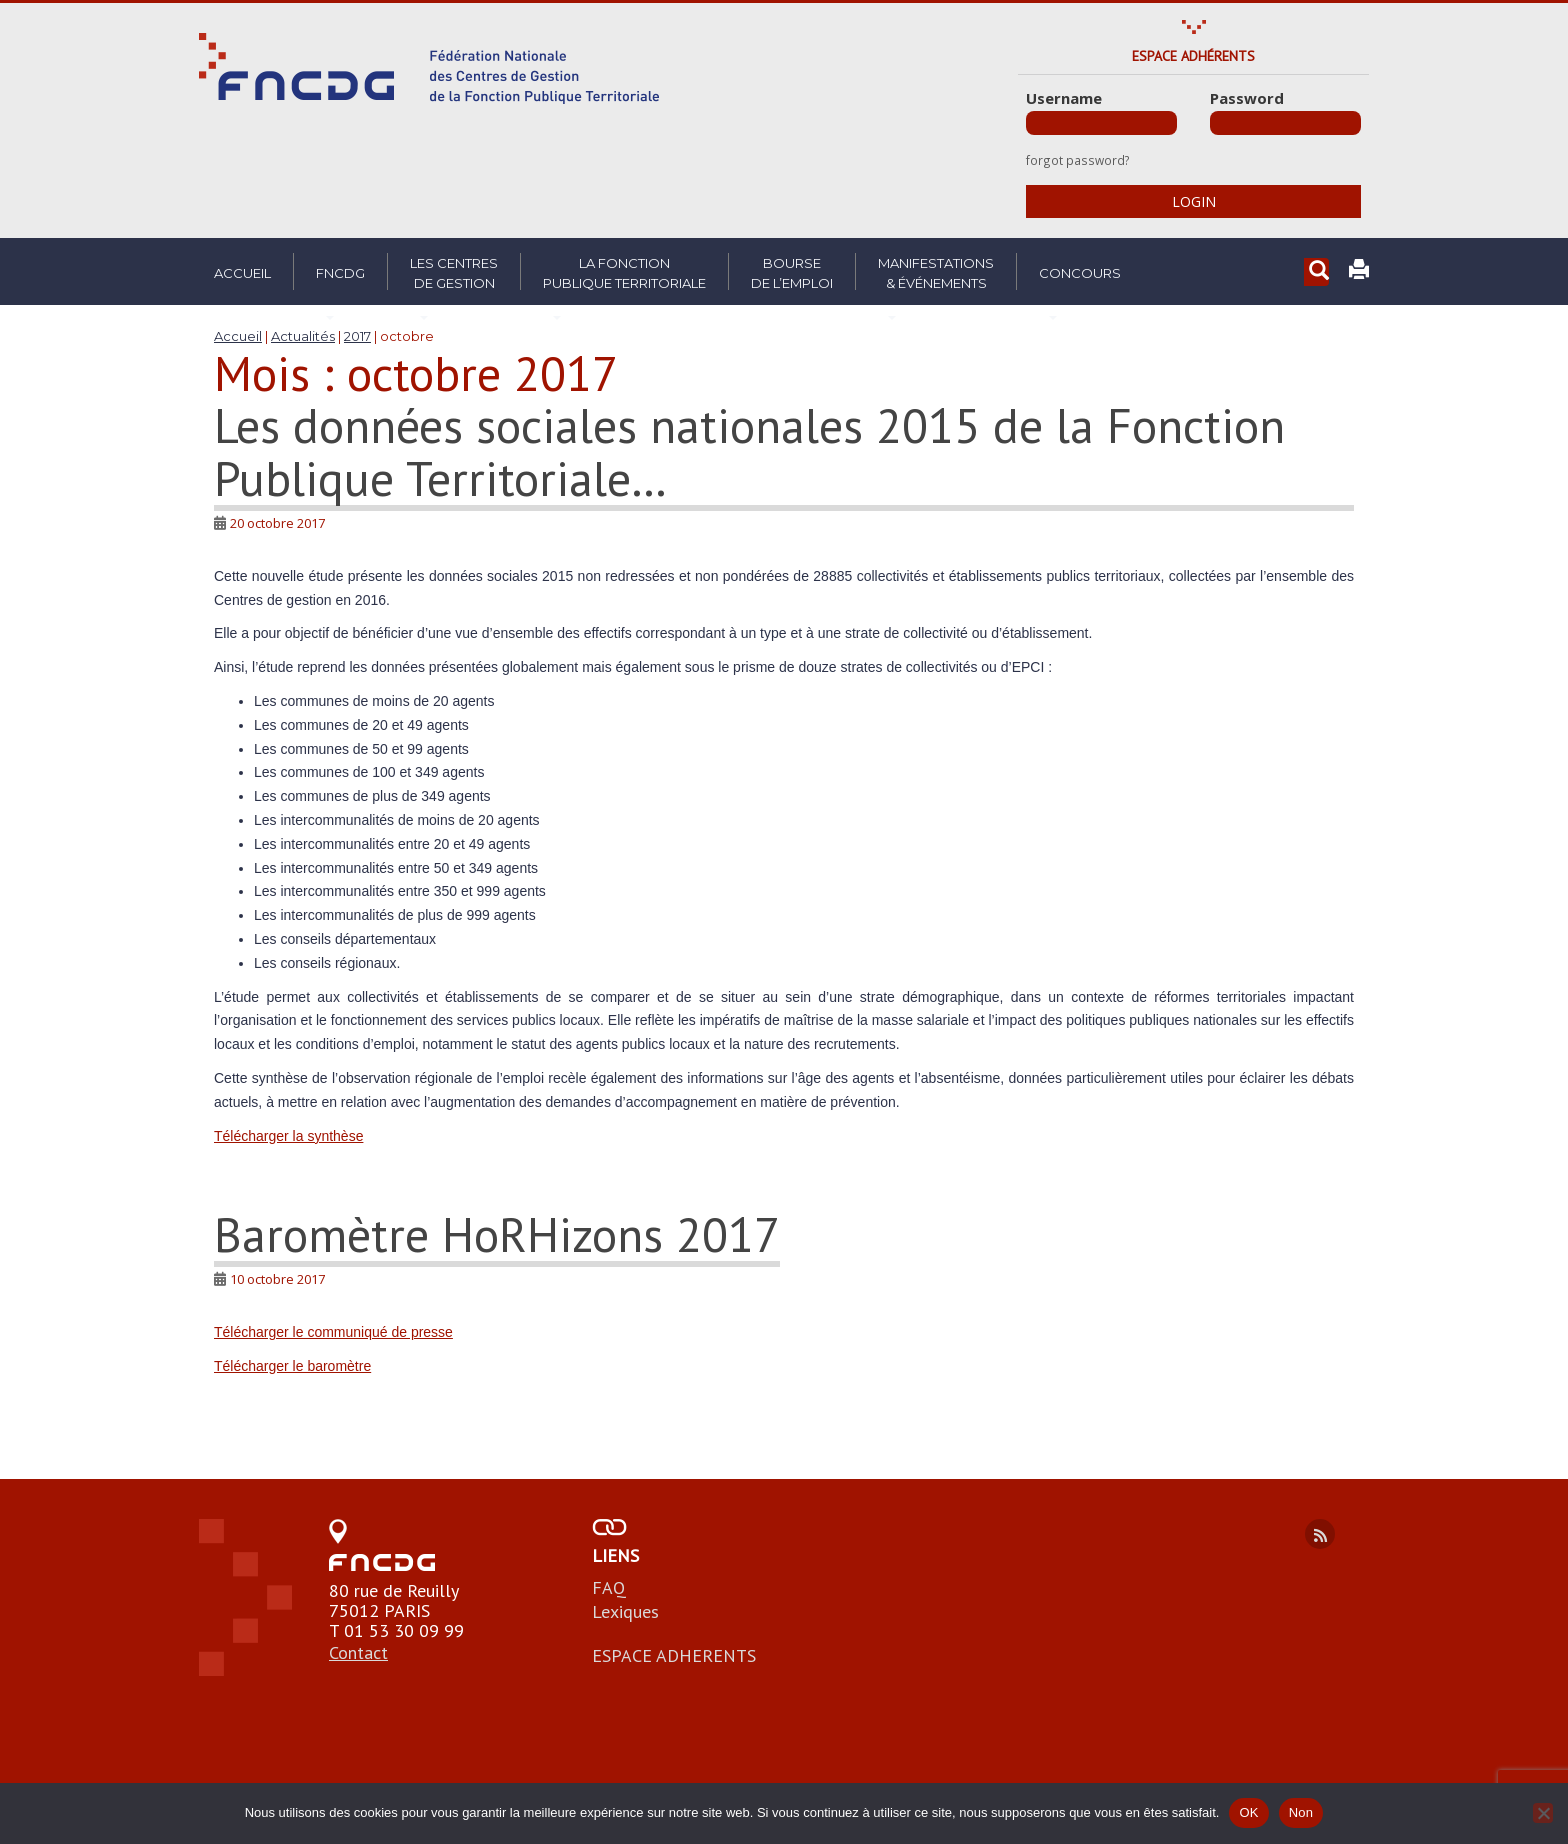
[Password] (1285, 123)
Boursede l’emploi (792, 273)
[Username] (1101, 123)
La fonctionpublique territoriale (624, 273)
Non (1301, 1812)
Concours (1080, 273)
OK (1248, 1812)
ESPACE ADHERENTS (674, 1655)
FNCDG (340, 273)
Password (1247, 98)
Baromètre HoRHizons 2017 (497, 1234)
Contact (358, 1652)
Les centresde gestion (454, 273)
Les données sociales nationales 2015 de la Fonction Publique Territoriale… (749, 451)
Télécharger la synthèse (288, 1136)
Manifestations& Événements (936, 273)
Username (1064, 98)
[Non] (1543, 1813)
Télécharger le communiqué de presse (333, 1332)
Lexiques (625, 1611)
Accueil (242, 273)
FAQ (609, 1587)
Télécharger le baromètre (292, 1366)
